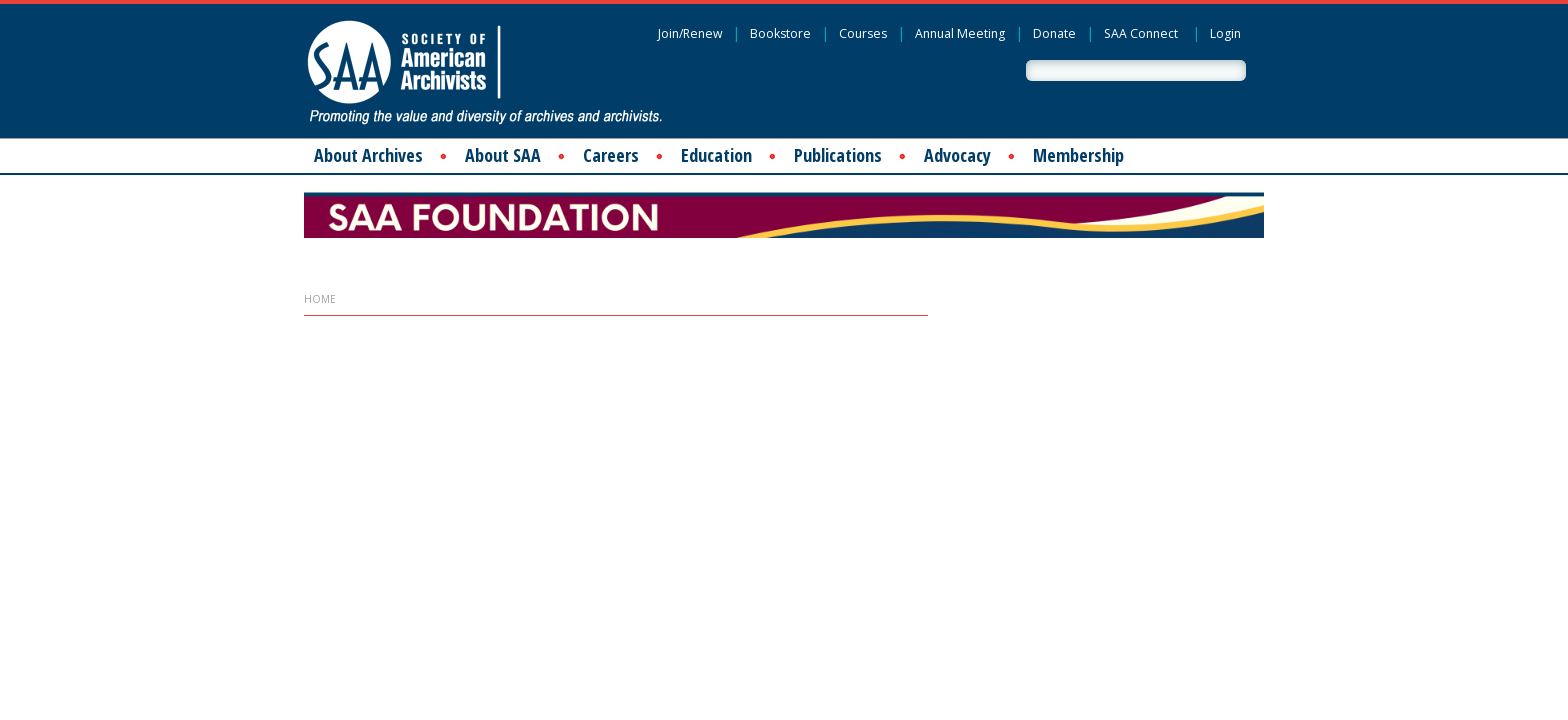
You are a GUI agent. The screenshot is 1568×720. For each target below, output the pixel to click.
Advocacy (957, 155)
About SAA (503, 155)
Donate (1054, 33)
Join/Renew (690, 33)
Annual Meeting (960, 33)
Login (1225, 33)
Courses (863, 33)
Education (716, 155)
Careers (611, 155)
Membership (1078, 155)
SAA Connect (1141, 33)
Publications (838, 155)
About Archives (368, 155)
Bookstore (780, 33)
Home (320, 299)
